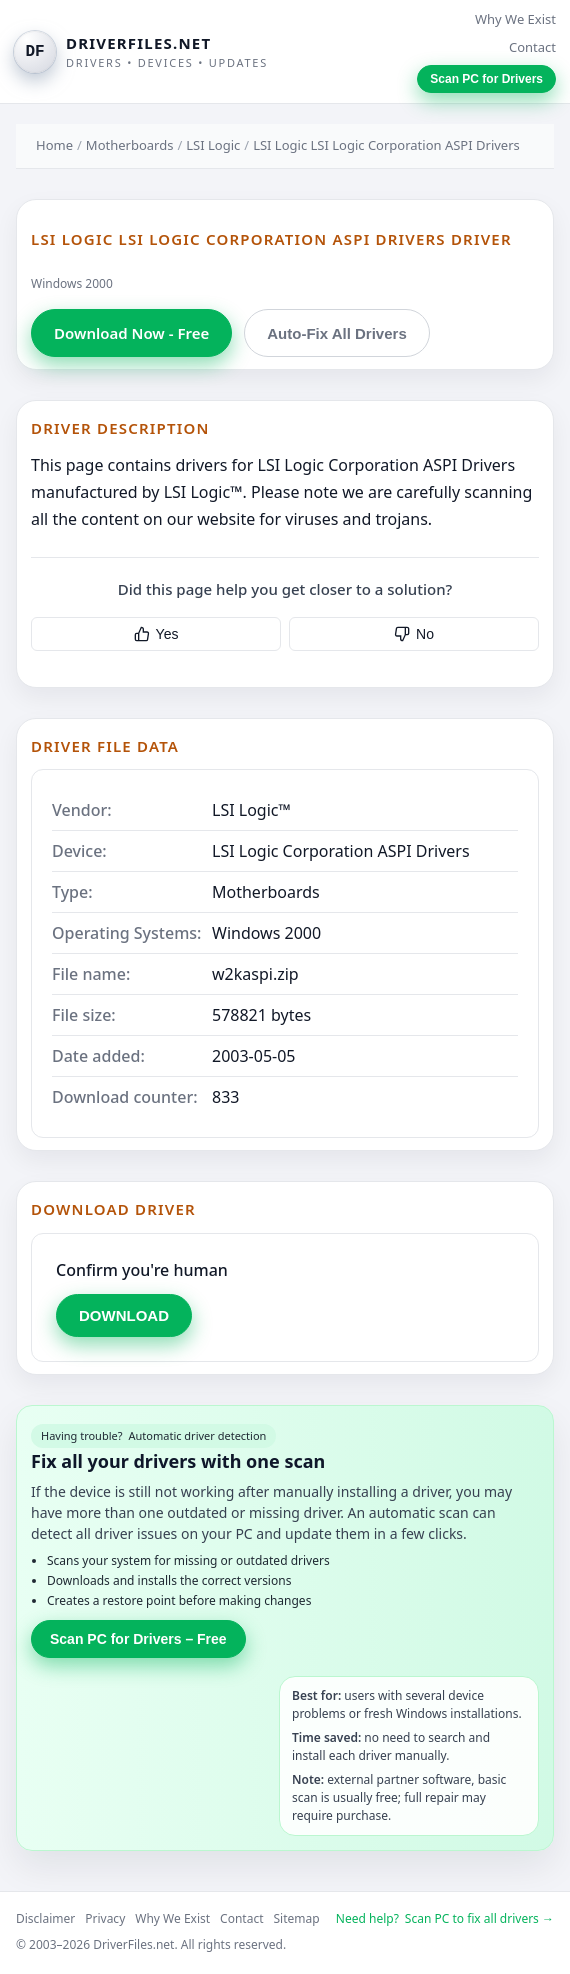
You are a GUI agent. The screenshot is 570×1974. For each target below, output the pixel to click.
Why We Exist (515, 19)
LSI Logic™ (251, 810)
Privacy (105, 1918)
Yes (156, 634)
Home (54, 145)
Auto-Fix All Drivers (336, 333)
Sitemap (297, 1918)
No (414, 634)
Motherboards (130, 145)
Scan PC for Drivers (486, 79)
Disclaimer (45, 1918)
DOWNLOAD (124, 1315)
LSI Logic (213, 145)
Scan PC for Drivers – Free (138, 1639)
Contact (532, 47)
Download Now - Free (131, 333)
